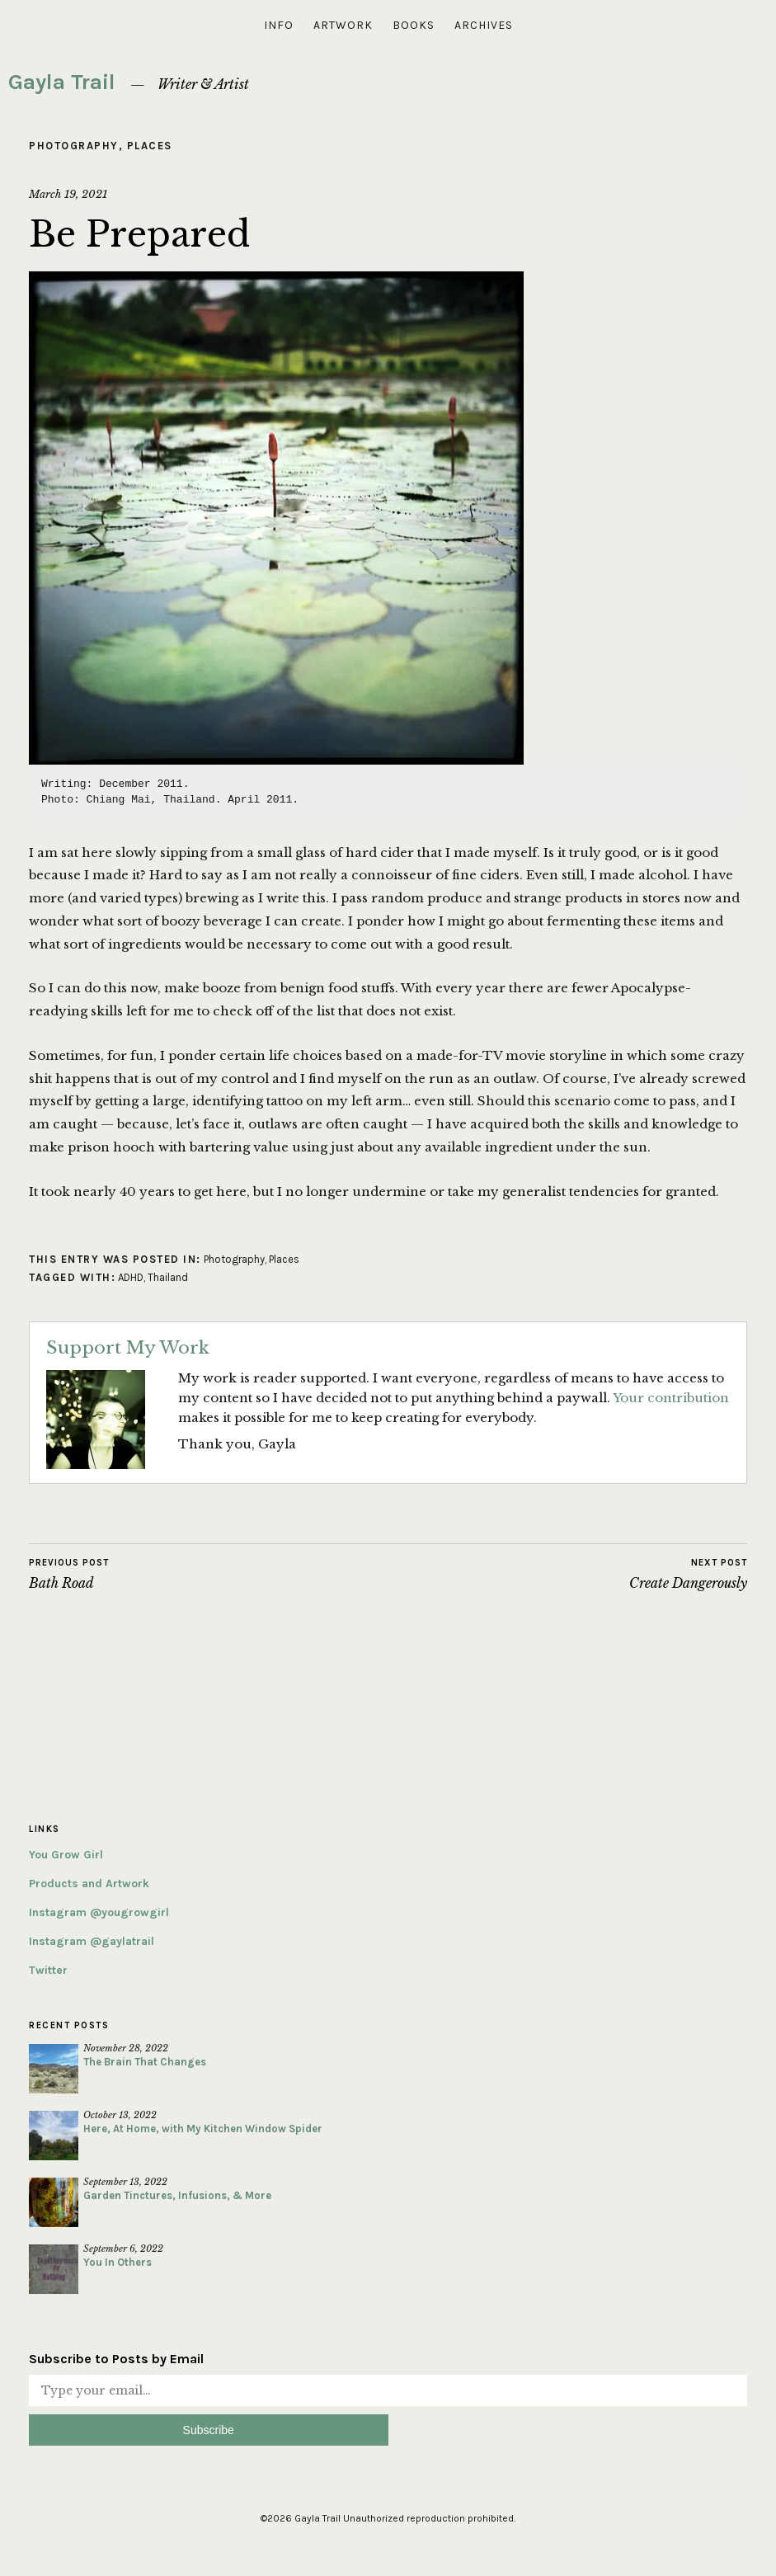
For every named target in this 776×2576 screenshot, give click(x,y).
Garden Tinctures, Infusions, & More (177, 2195)
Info (279, 25)
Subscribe (208, 2430)
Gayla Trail (61, 82)
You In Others (117, 2262)
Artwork (343, 25)
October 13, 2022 (120, 2115)
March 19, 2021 (68, 194)
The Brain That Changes (144, 2062)
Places (149, 145)
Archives (483, 25)
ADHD (130, 1277)
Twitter (48, 1970)
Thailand (168, 1277)
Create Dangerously (688, 1574)
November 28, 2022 (125, 2048)
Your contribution (671, 1398)
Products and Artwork (89, 1884)
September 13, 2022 (125, 2181)
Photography (74, 145)
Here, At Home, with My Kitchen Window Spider (202, 2128)
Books (414, 25)
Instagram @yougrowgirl (99, 1912)
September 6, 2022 (123, 2248)
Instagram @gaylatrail (91, 1941)
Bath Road (69, 1574)
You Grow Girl (66, 1855)
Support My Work (127, 1348)
